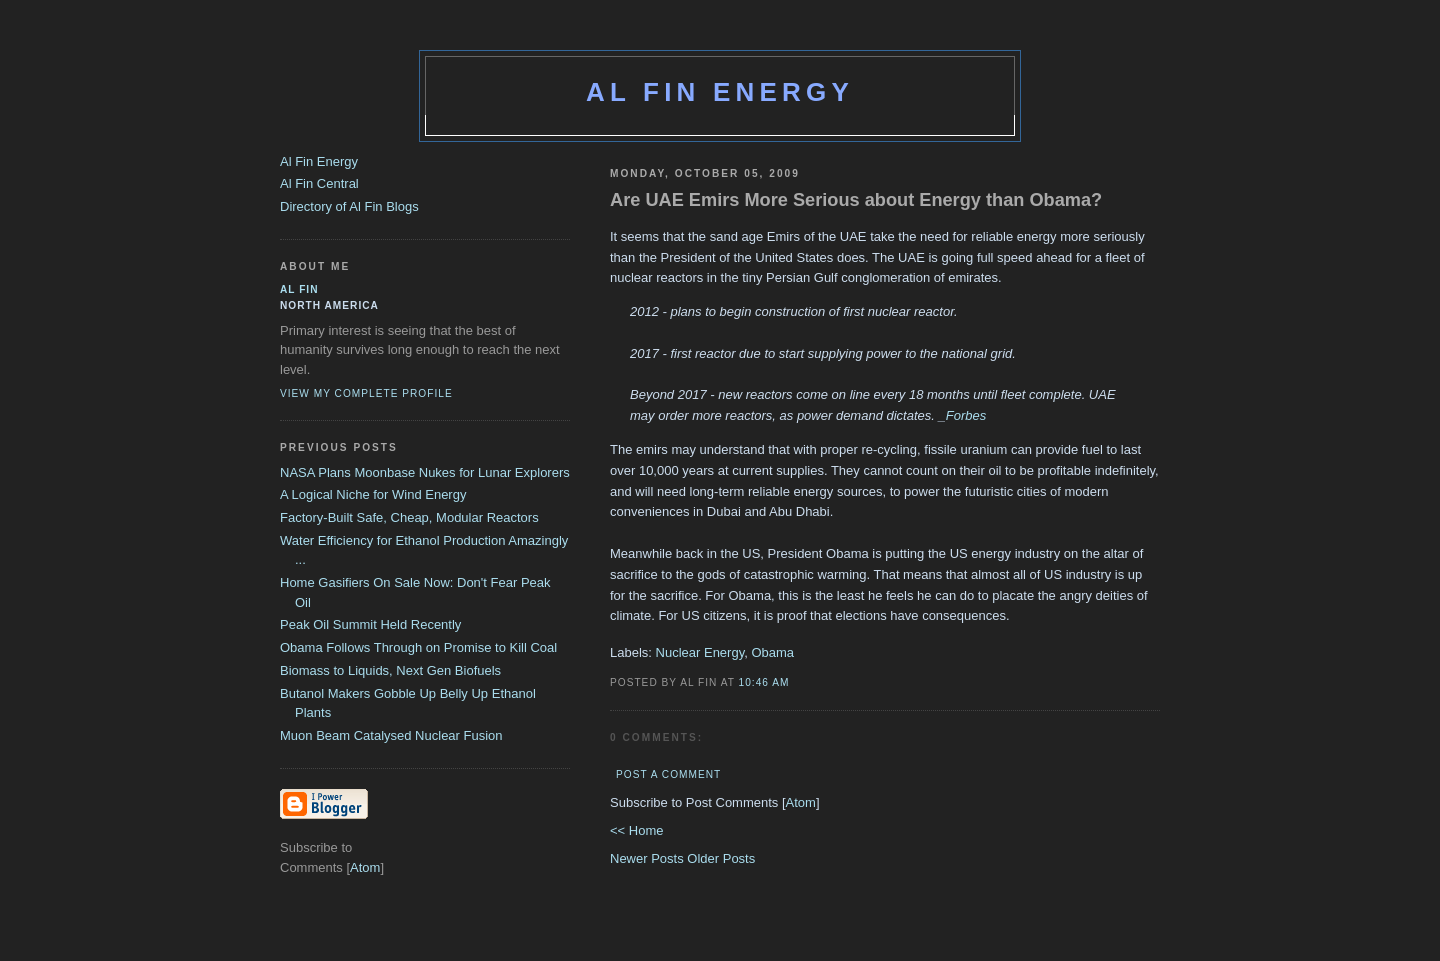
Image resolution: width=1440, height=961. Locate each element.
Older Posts (721, 858)
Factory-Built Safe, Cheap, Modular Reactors (409, 517)
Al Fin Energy (720, 92)
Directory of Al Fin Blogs (349, 206)
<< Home (636, 830)
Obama (772, 652)
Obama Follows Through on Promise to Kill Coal (418, 647)
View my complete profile (366, 393)
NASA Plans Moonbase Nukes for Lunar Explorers (425, 472)
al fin (299, 289)
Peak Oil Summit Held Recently (370, 624)
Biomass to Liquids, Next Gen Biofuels (390, 670)
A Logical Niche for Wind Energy (373, 494)
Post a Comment (668, 774)
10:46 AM (764, 682)
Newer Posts (648, 858)
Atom (801, 802)
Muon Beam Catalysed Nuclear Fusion (391, 735)
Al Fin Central (319, 183)
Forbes (966, 415)
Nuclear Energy (700, 652)
